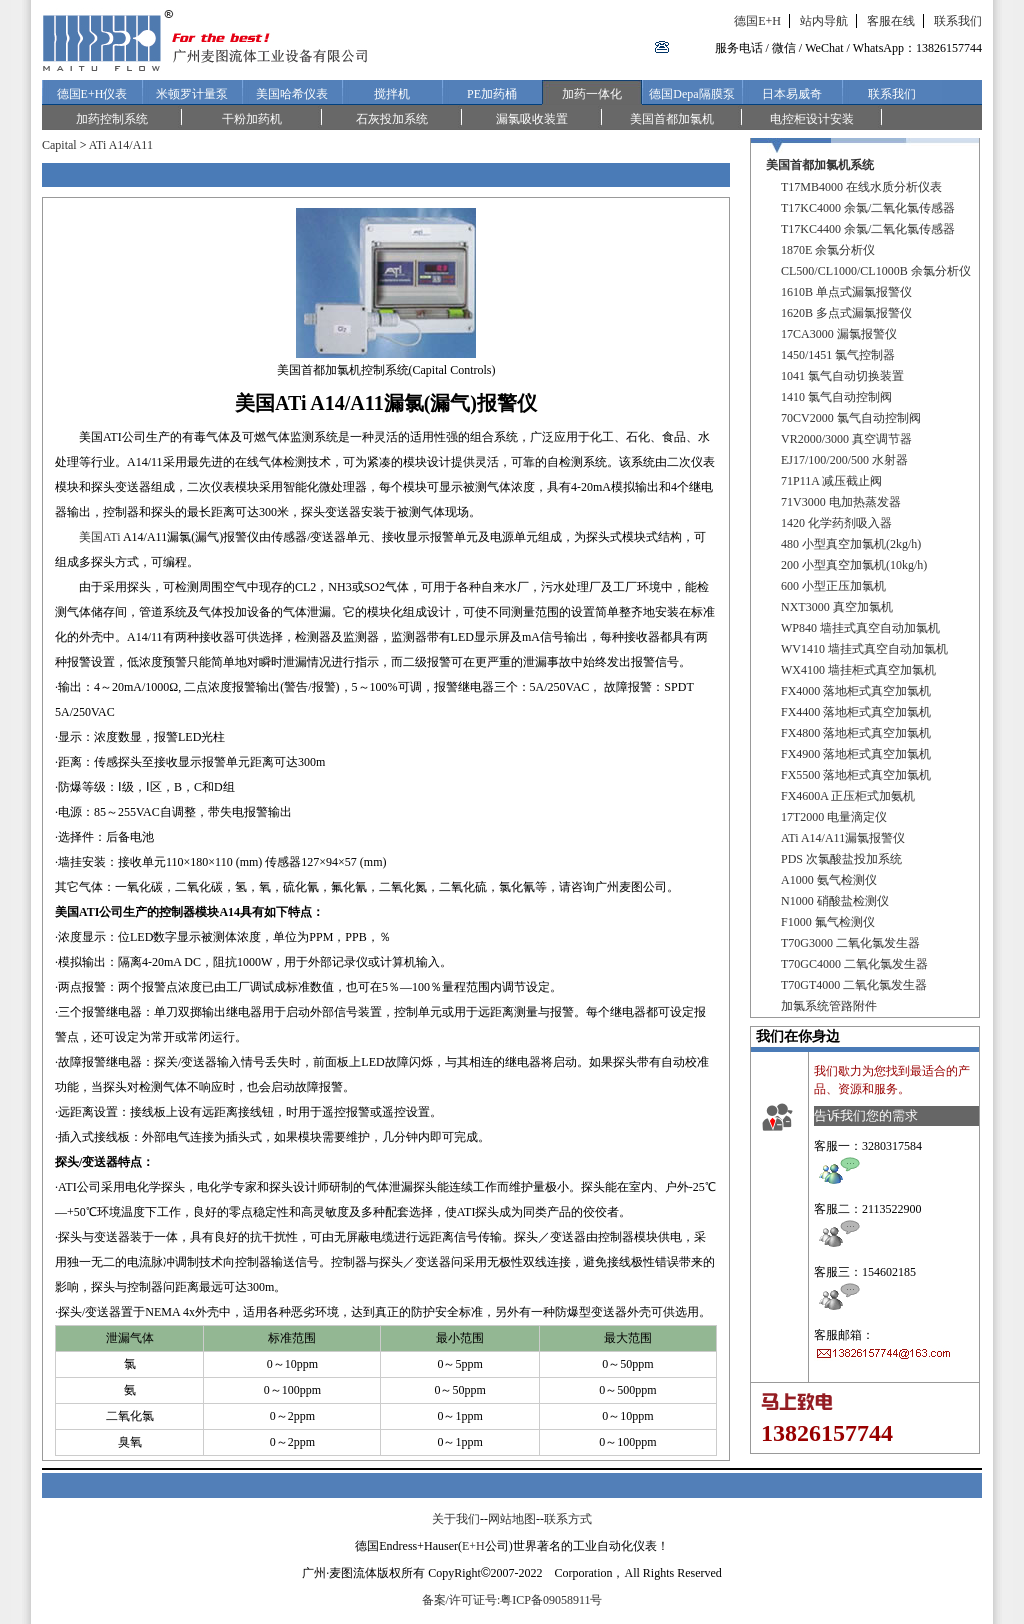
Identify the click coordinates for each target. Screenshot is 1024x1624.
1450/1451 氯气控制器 (838, 355)
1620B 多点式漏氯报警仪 (846, 313)
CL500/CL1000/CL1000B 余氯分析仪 (876, 271)
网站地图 (512, 1519)
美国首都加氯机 (672, 119)
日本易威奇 (792, 94)
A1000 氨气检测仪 (829, 880)
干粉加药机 (252, 119)
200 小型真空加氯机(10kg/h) (854, 565)
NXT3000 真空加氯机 (837, 607)
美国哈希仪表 (292, 94)
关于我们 (456, 1519)
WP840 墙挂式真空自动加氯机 (860, 628)
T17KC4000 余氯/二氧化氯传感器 (868, 208)
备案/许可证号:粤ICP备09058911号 (512, 1600)
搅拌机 (392, 94)
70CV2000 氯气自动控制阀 (851, 418)
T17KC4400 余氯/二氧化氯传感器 (868, 229)
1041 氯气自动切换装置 (842, 376)
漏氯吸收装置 (532, 119)
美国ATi (100, 537)
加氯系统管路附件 (829, 1006)
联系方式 (568, 1519)
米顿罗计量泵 (192, 94)
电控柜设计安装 (812, 119)
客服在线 (891, 21)
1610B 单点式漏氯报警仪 (846, 292)
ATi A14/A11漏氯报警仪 (843, 838)
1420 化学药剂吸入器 (836, 523)
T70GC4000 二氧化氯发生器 (854, 964)
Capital (59, 145)
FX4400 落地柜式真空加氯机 (856, 712)
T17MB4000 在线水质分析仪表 (861, 187)
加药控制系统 (112, 119)
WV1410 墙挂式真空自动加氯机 (864, 649)
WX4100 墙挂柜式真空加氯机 (858, 670)
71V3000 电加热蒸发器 (841, 502)
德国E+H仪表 (92, 94)
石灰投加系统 (392, 119)
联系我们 (958, 21)
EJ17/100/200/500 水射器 (844, 460)
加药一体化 (592, 94)
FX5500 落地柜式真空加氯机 (856, 775)
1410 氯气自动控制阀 (836, 397)
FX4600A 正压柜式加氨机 (848, 796)
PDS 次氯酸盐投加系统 (841, 859)
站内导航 (824, 21)
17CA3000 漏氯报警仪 (839, 334)
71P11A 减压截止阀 (831, 481)
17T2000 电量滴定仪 (834, 817)
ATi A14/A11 (121, 145)
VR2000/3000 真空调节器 (846, 439)
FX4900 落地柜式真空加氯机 (856, 754)
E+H (473, 1546)
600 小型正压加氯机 (833, 586)
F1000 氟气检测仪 (828, 922)
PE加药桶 (492, 94)
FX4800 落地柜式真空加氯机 (856, 733)
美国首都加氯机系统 (820, 165)
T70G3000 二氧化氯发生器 (850, 943)
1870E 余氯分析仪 (828, 250)
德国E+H (757, 21)
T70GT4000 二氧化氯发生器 (854, 985)
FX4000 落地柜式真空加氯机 (856, 691)
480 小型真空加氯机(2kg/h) (851, 544)
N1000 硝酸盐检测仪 (835, 901)
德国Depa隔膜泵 (691, 94)
